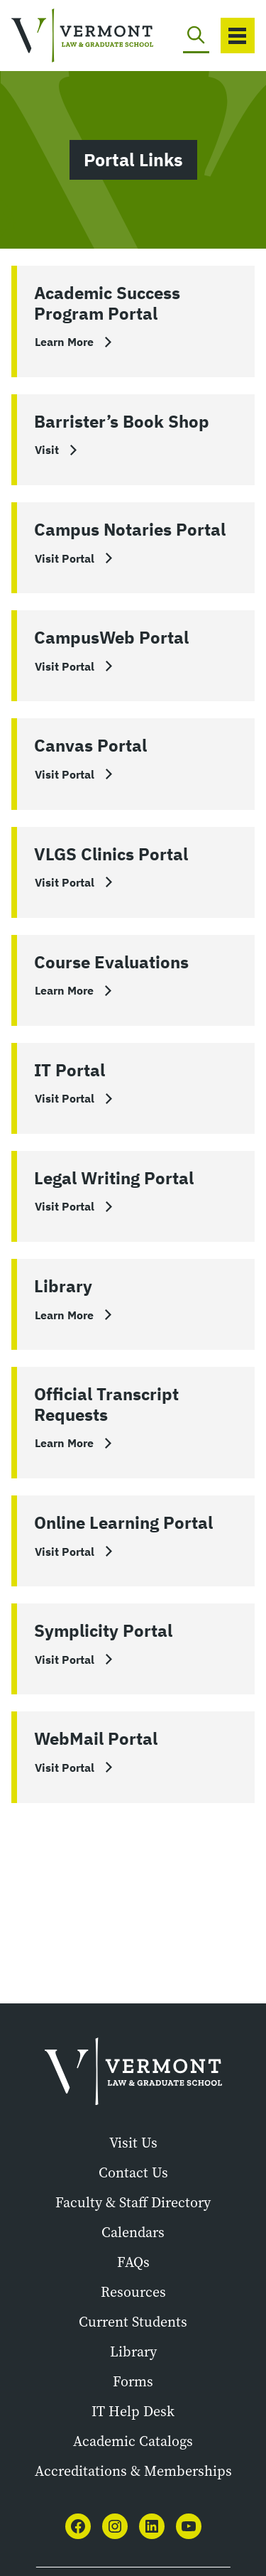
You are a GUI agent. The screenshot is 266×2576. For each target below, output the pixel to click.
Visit (47, 450)
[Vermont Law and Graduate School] (60, 36)
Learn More (64, 342)
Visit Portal (64, 558)
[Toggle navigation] (238, 35)
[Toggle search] (196, 35)
